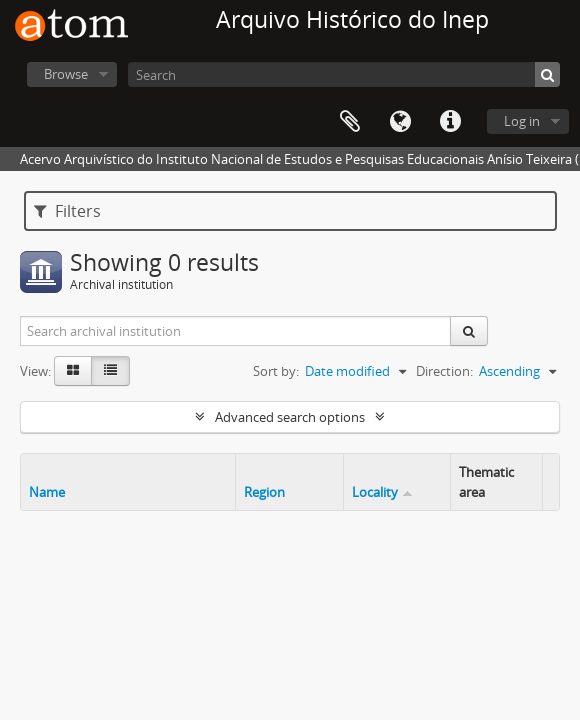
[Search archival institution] (236, 331)
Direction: (444, 371)
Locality (375, 492)
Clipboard (350, 122)
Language (400, 122)
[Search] (344, 74)
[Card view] (73, 371)
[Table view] (110, 371)
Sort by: (276, 371)
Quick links (450, 122)
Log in (522, 121)
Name (47, 492)
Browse (66, 74)
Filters (67, 211)
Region (264, 492)
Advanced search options (290, 417)
